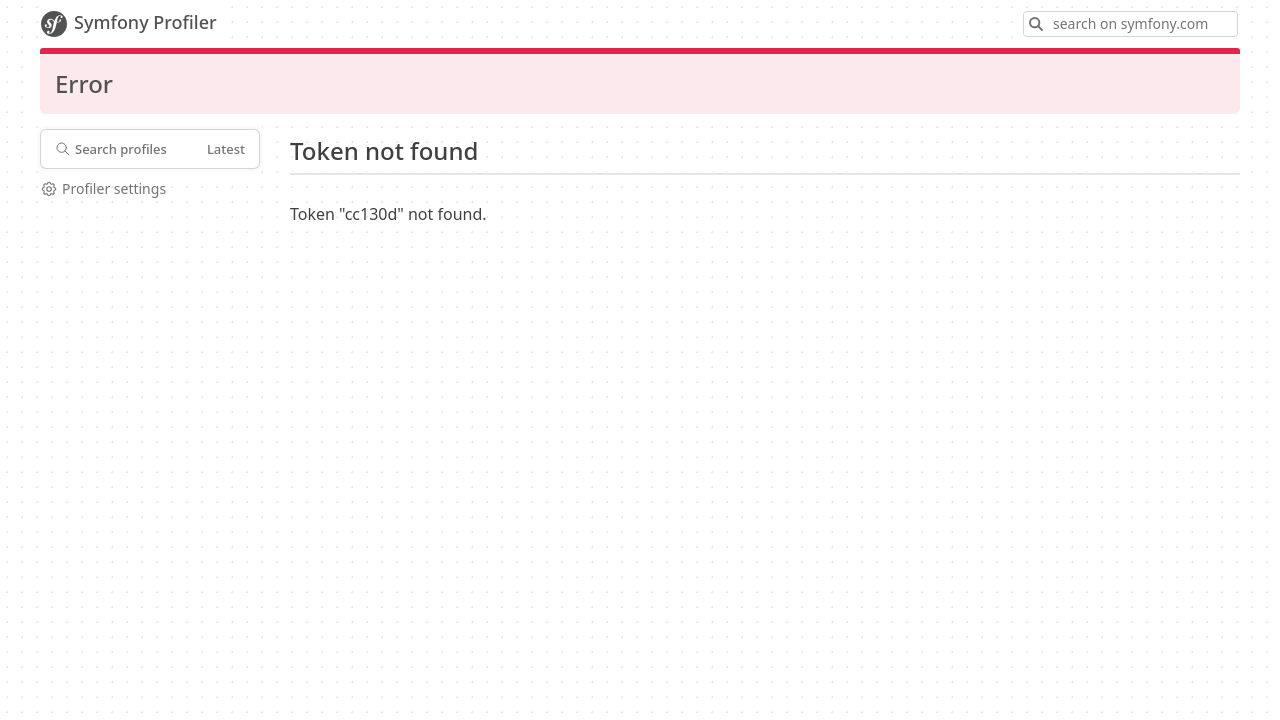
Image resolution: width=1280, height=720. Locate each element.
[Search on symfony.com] (1130, 24)
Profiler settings (103, 188)
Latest (226, 149)
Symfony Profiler (128, 24)
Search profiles (111, 149)
